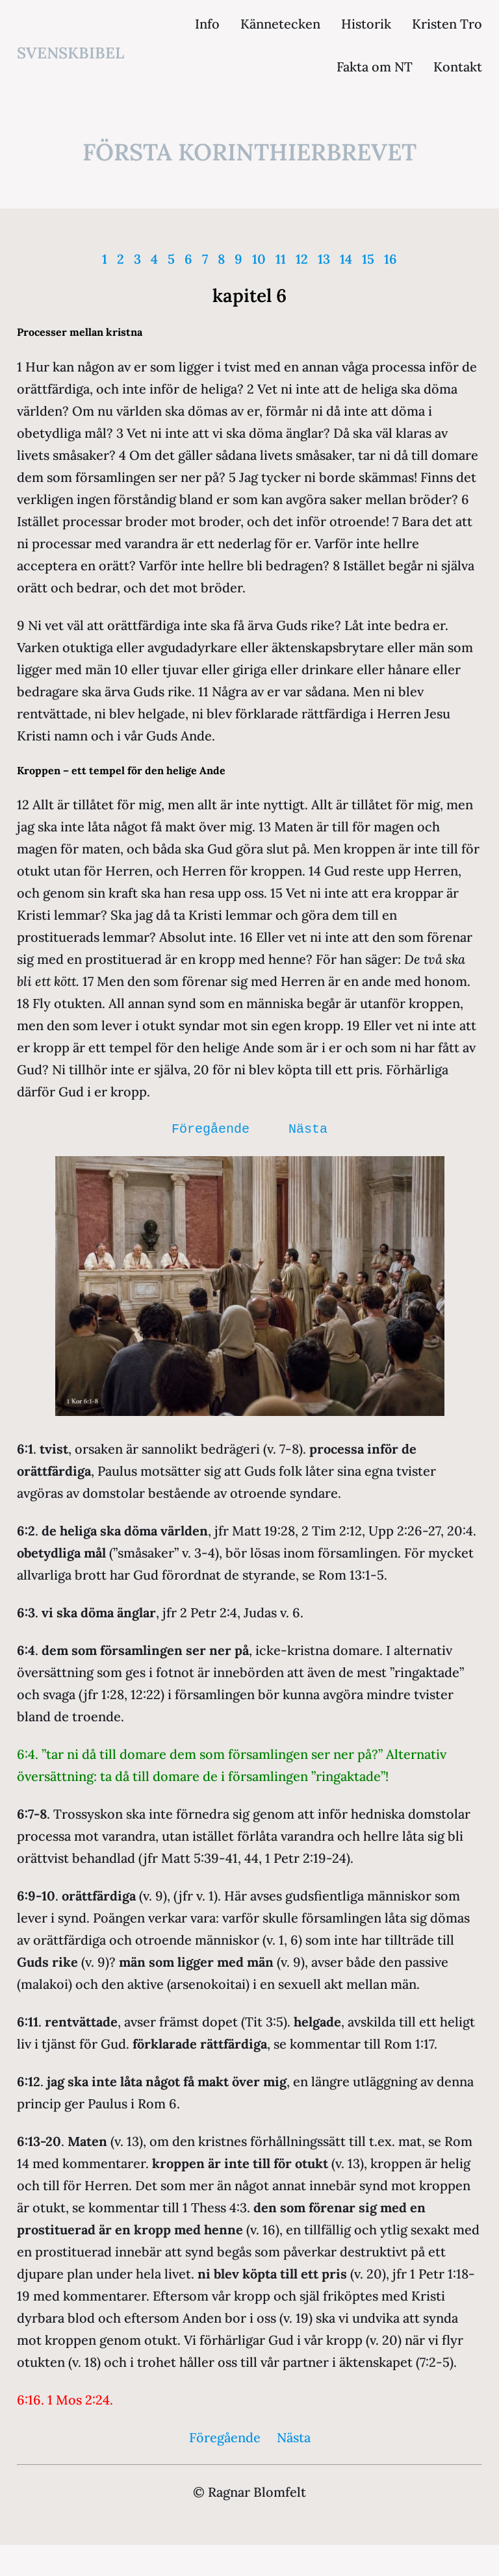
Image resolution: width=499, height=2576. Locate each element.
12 (302, 259)
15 (368, 259)
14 (346, 259)
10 (259, 259)
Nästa (307, 1129)
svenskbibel (70, 53)
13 (324, 259)
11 (280, 259)
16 (390, 259)
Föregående (211, 1129)
